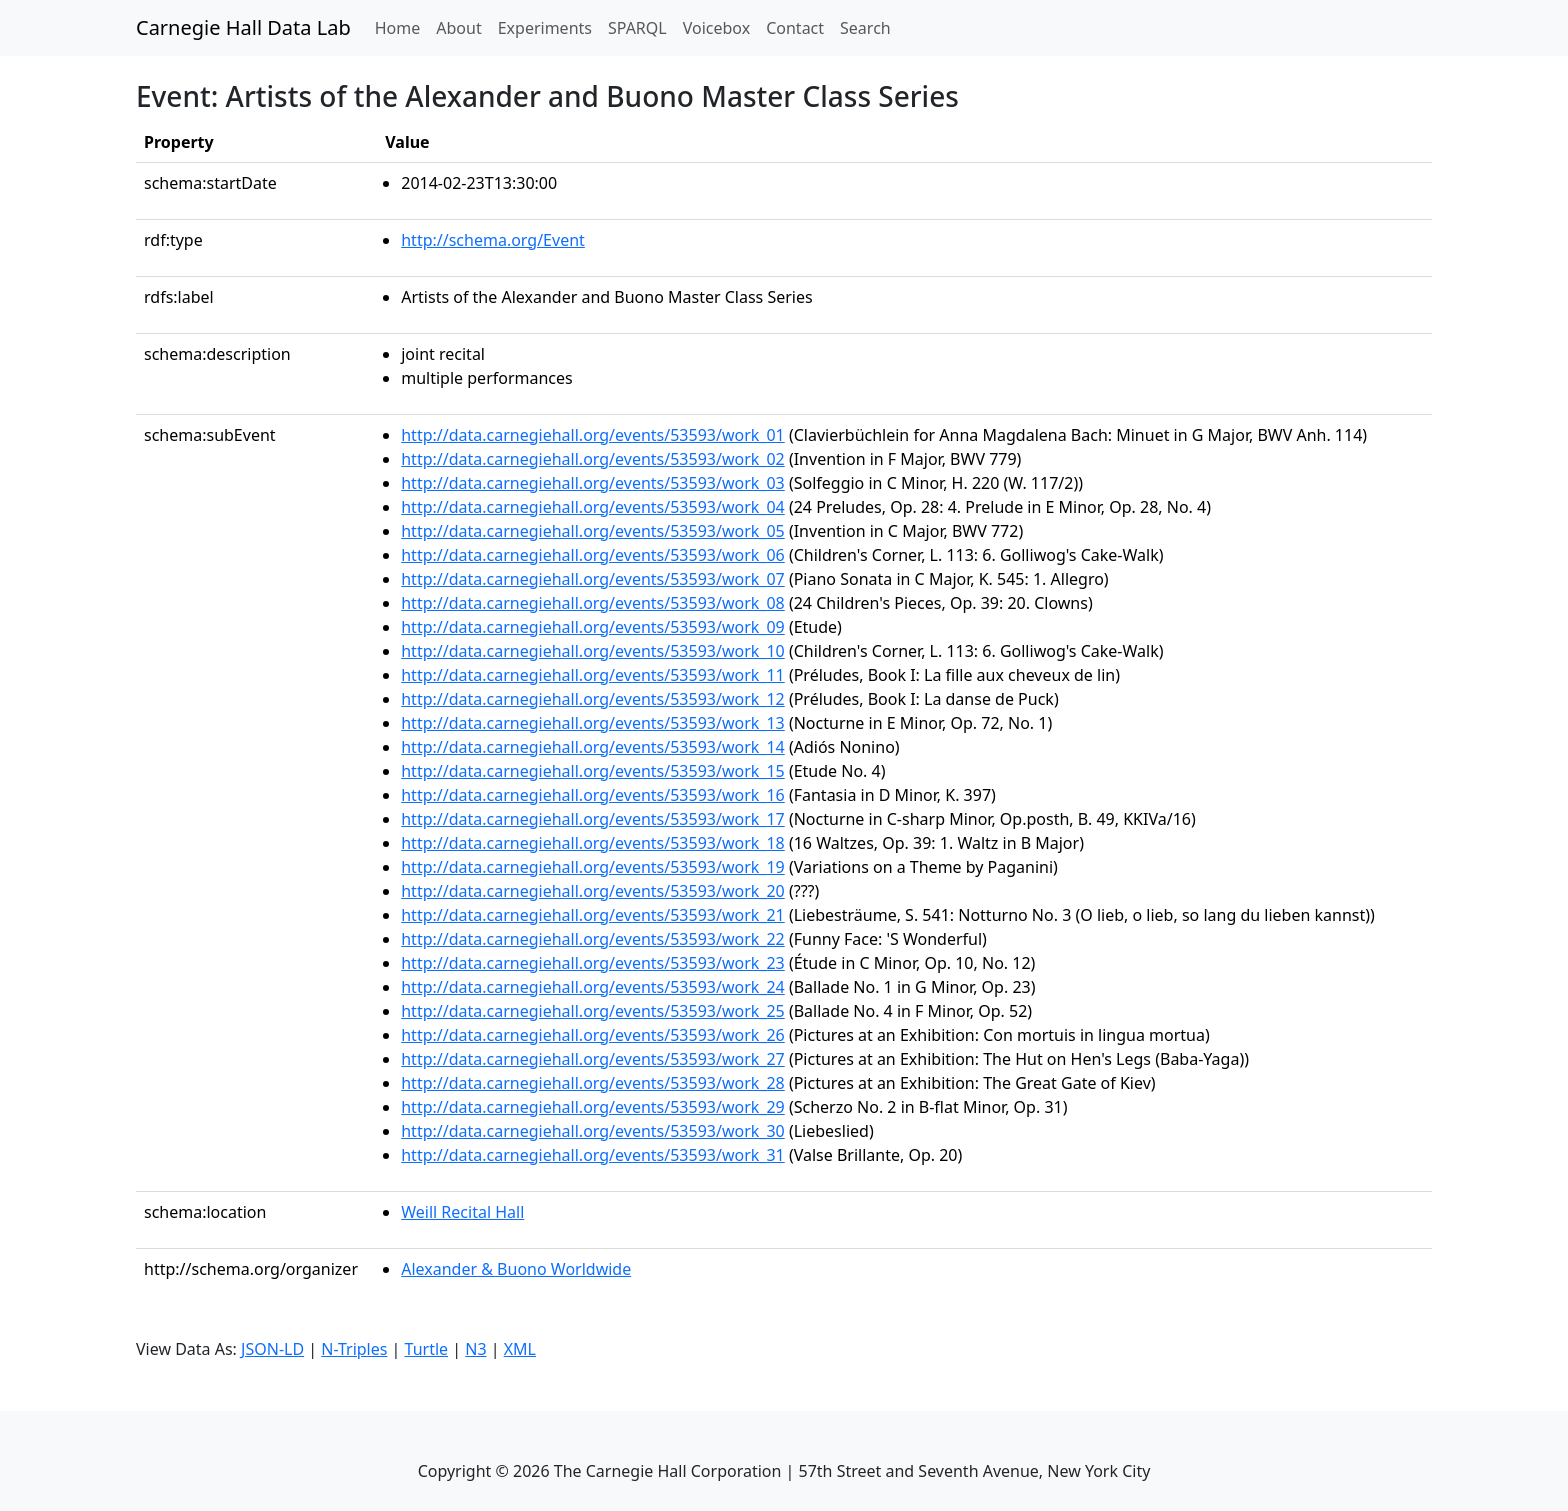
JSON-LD (272, 1349)
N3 (475, 1349)
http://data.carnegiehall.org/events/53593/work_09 (593, 627)
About (458, 28)
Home (402, 27)
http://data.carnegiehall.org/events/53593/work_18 (593, 843)
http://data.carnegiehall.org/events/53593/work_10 (593, 651)
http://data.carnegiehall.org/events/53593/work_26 (593, 1035)
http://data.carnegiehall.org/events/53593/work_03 (593, 483)
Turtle (427, 1349)
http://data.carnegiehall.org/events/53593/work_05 (593, 531)
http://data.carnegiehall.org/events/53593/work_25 (593, 1011)
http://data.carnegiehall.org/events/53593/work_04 (593, 507)
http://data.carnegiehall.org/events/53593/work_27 (593, 1059)
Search (865, 28)
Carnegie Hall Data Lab (243, 27)
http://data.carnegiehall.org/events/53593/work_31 (593, 1155)
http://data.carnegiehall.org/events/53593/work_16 (593, 795)
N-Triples (354, 1349)
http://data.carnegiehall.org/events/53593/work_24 (593, 987)
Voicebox (716, 28)
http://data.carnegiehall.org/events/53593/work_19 (593, 867)
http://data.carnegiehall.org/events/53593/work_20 (593, 891)
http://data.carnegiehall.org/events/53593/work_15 (593, 771)
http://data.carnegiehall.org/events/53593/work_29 (593, 1107)
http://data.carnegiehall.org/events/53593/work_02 (593, 459)
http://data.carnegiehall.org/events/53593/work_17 (593, 819)
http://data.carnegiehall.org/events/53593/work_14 (593, 747)
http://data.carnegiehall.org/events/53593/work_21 (593, 915)
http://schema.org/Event (493, 240)
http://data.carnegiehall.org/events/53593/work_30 (593, 1131)
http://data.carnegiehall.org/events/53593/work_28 (593, 1083)
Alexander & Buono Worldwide (516, 1269)
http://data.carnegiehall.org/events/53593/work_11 (593, 675)
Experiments (545, 28)
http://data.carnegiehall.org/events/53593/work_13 (593, 723)
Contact (795, 28)
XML (520, 1349)
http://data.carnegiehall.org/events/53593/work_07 (593, 579)
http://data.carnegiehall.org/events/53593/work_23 (593, 963)
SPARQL (637, 28)
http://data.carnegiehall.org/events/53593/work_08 (593, 603)
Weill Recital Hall (462, 1212)
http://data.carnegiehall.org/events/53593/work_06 (593, 555)
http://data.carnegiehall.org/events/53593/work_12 (593, 699)
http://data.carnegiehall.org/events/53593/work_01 (593, 435)
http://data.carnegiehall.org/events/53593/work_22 (593, 939)
